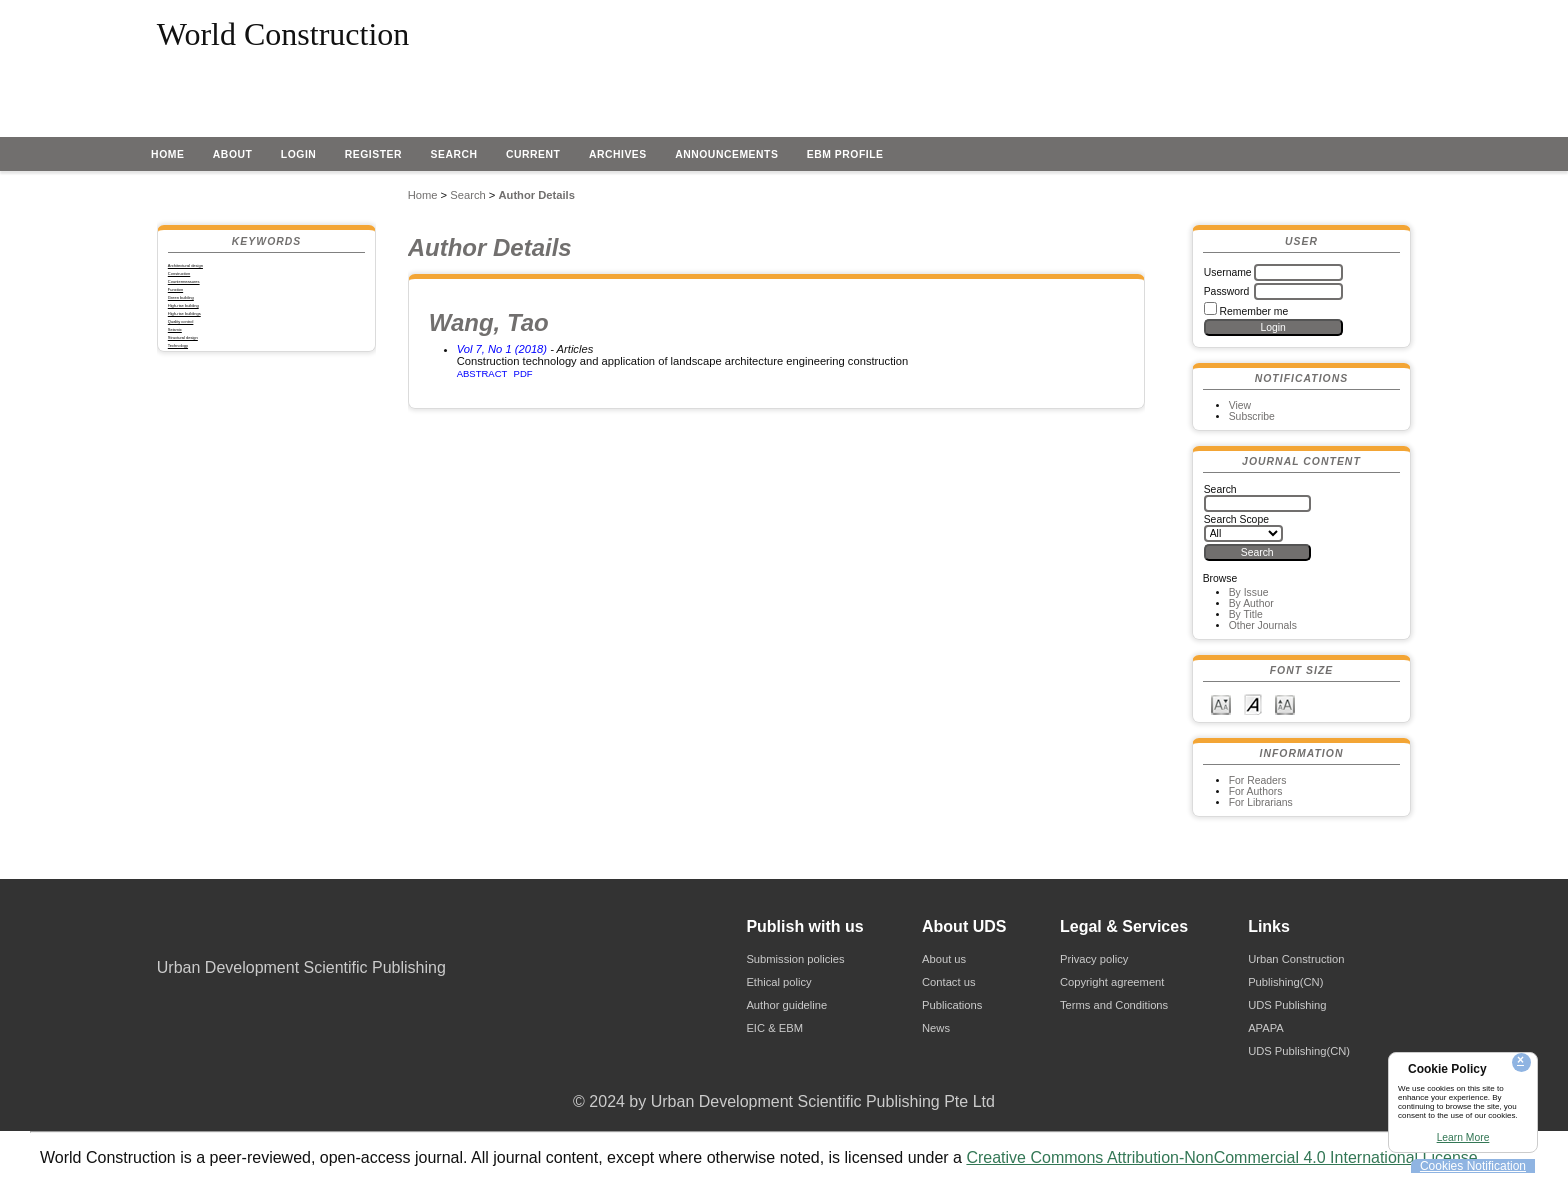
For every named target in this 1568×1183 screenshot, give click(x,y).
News (936, 1028)
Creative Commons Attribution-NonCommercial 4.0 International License (1221, 1157)
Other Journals (1263, 625)
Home (167, 154)
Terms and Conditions (1114, 1005)
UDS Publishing (1287, 1005)
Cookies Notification (1473, 1166)
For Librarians (1261, 802)
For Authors (1256, 791)
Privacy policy (1094, 959)
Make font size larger (1285, 703)
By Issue (1249, 592)
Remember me (1254, 311)
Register (373, 154)
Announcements (726, 154)
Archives (618, 154)
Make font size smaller (1221, 703)
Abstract (482, 373)
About (233, 154)
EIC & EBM (774, 1028)
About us (944, 959)
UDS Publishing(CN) (1299, 1051)
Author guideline (786, 1005)
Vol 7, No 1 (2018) (502, 349)
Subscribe (1252, 416)
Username (1228, 272)
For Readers (1258, 780)
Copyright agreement (1112, 982)
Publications (952, 1005)
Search (454, 154)
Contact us (948, 982)
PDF (523, 373)
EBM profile (845, 154)
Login (299, 154)
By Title (1246, 614)
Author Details (536, 195)
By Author (1251, 603)
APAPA (1266, 1028)
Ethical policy (778, 982)
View (1240, 405)
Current (533, 154)
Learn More (1463, 1137)
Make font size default (1253, 703)
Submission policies (795, 959)
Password (1227, 291)
